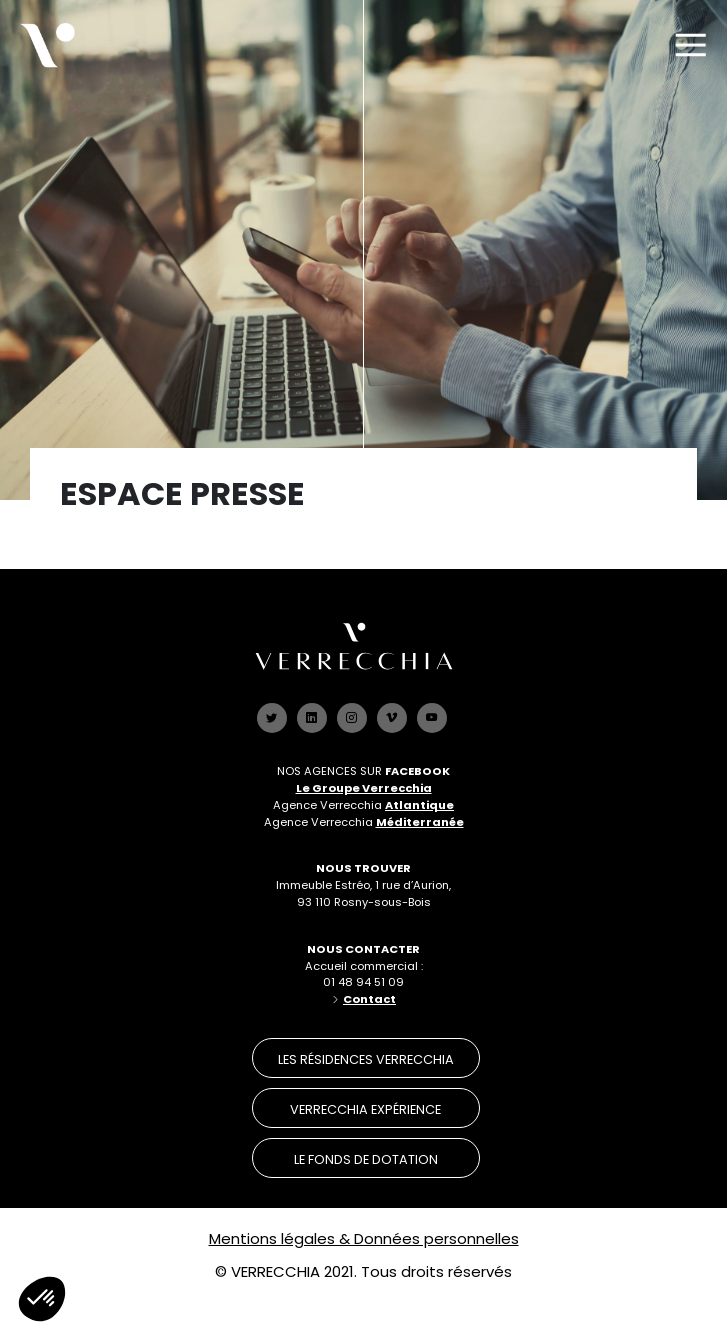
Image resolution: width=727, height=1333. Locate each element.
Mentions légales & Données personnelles (364, 1238)
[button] (42, 1299)
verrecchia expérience (365, 1109)
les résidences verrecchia (366, 1059)
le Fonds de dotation (366, 1159)
